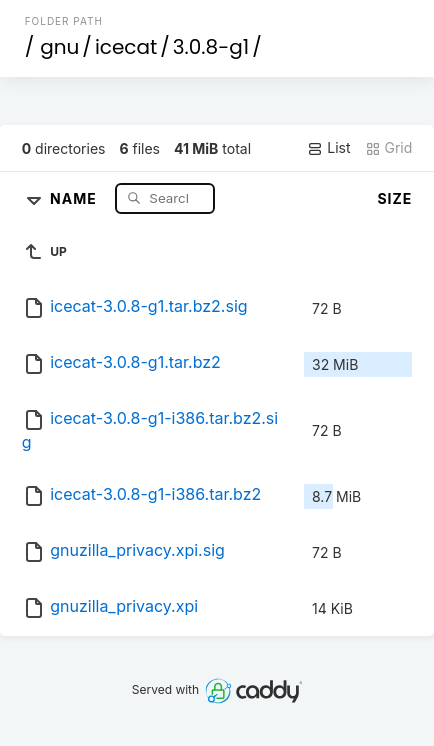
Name (75, 197)
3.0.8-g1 (211, 47)
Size (394, 198)
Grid (389, 148)
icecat (126, 47)
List (328, 148)
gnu (59, 47)
